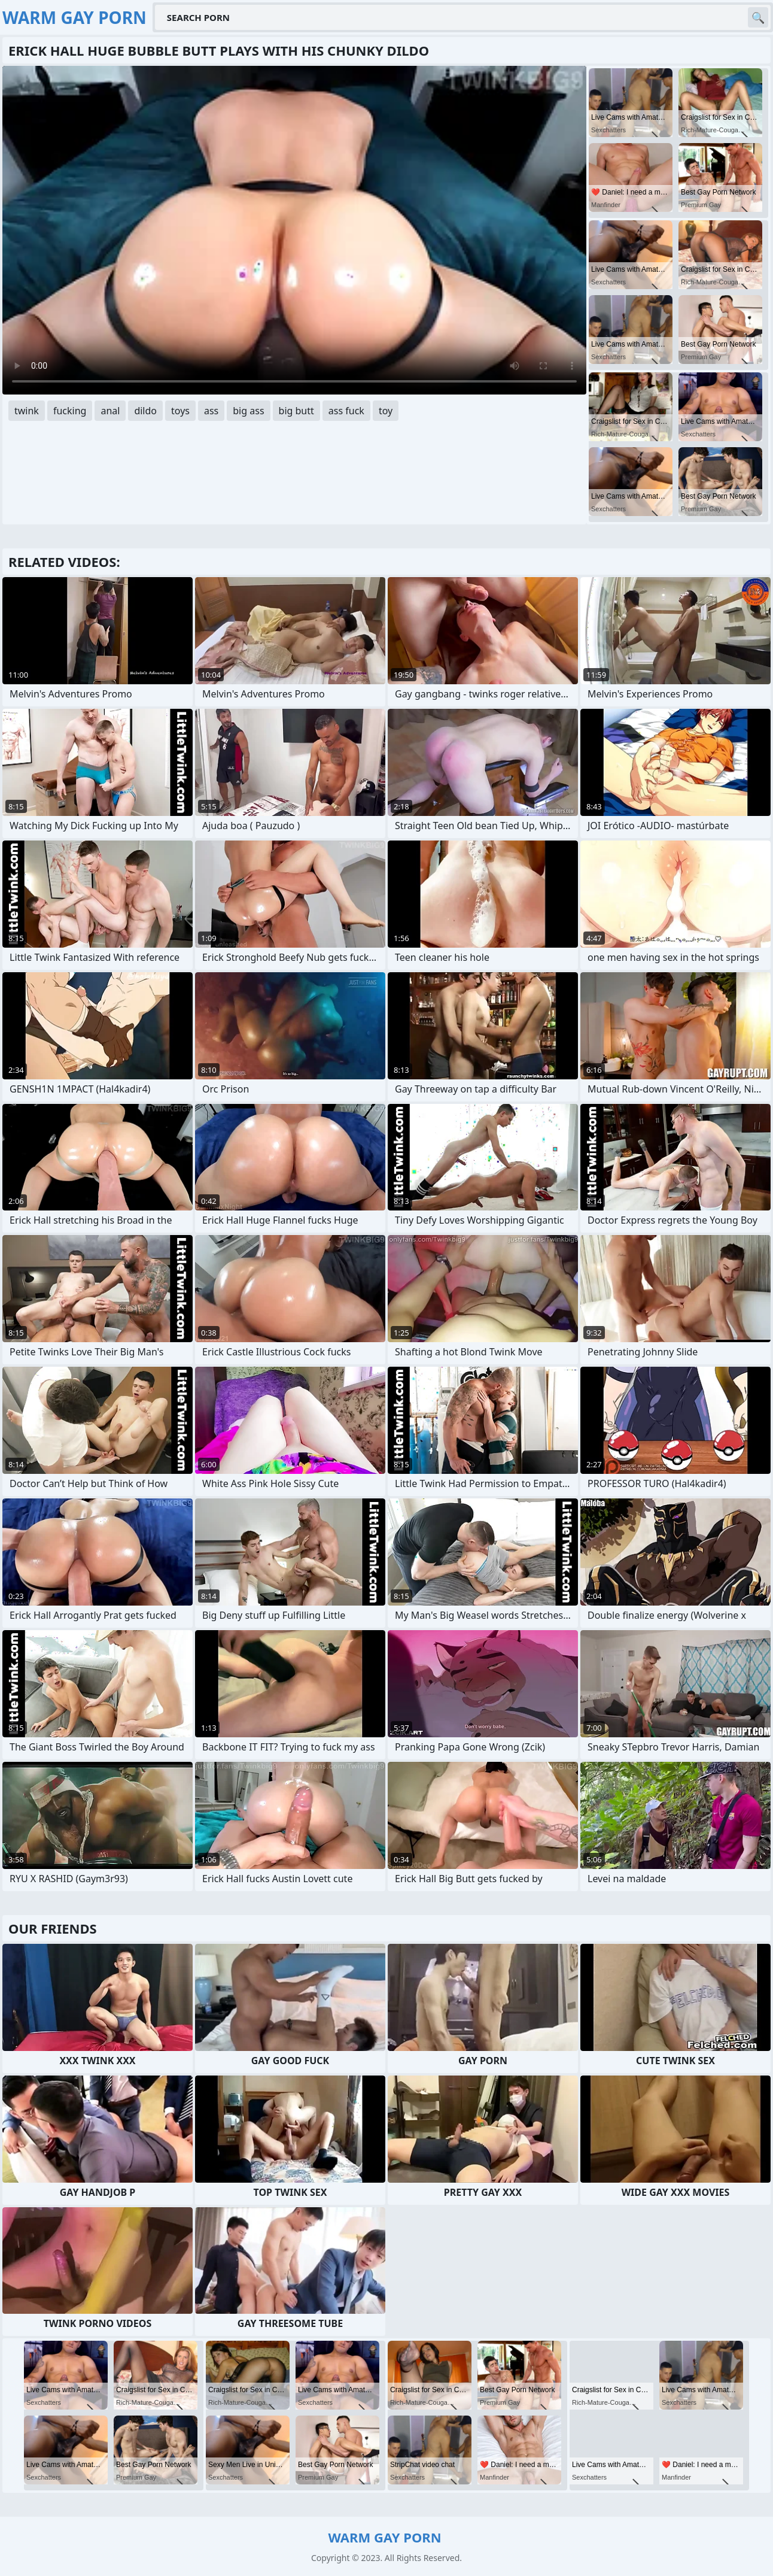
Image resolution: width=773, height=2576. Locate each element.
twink (26, 410)
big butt (296, 410)
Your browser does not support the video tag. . (294, 230)
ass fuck (346, 410)
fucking (69, 410)
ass (211, 410)
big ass (248, 410)
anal (110, 410)
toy (385, 410)
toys (180, 410)
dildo (145, 410)
